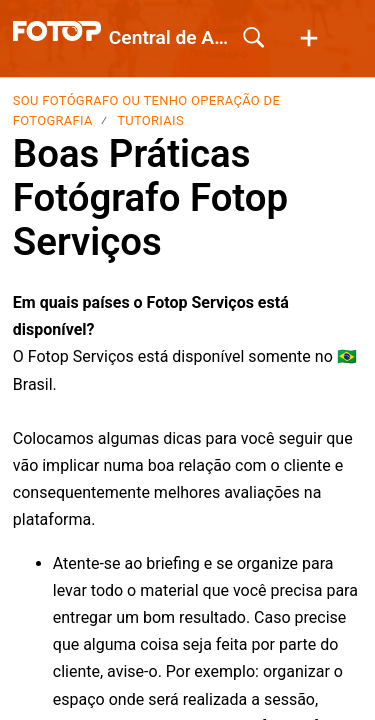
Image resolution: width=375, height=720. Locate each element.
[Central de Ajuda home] (57, 31)
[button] (309, 39)
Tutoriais (150, 120)
